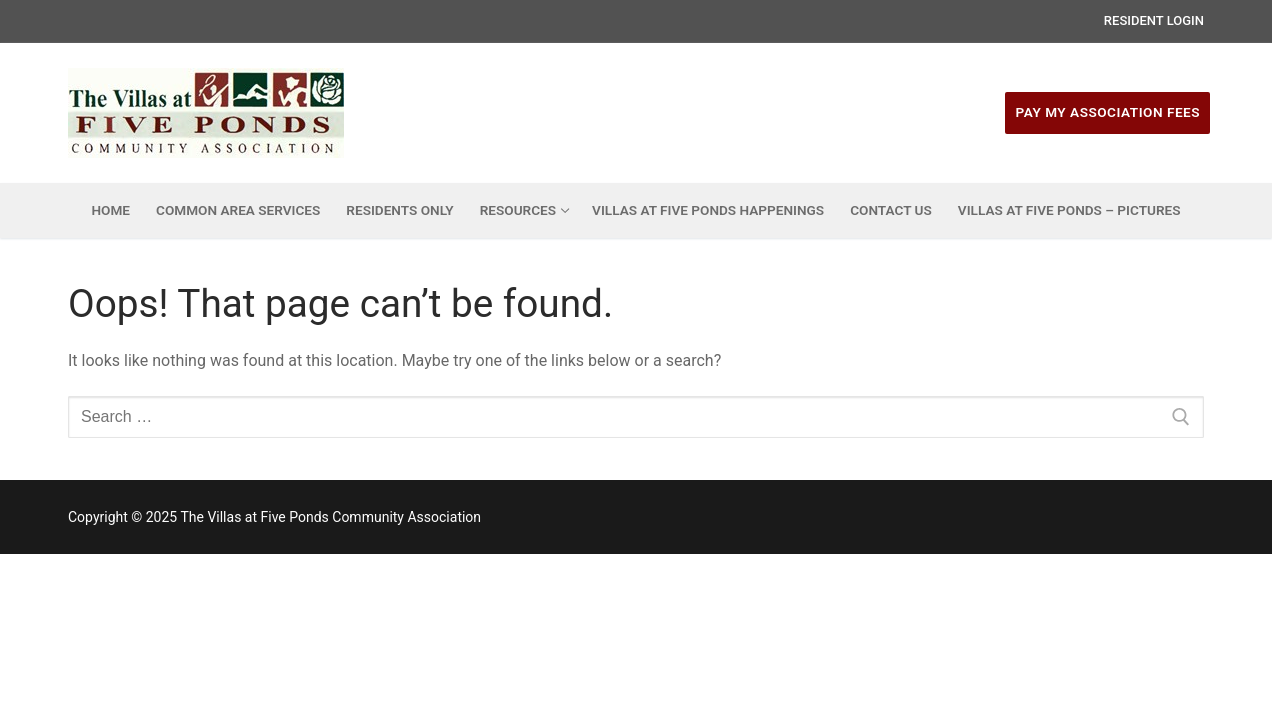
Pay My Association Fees (1107, 112)
